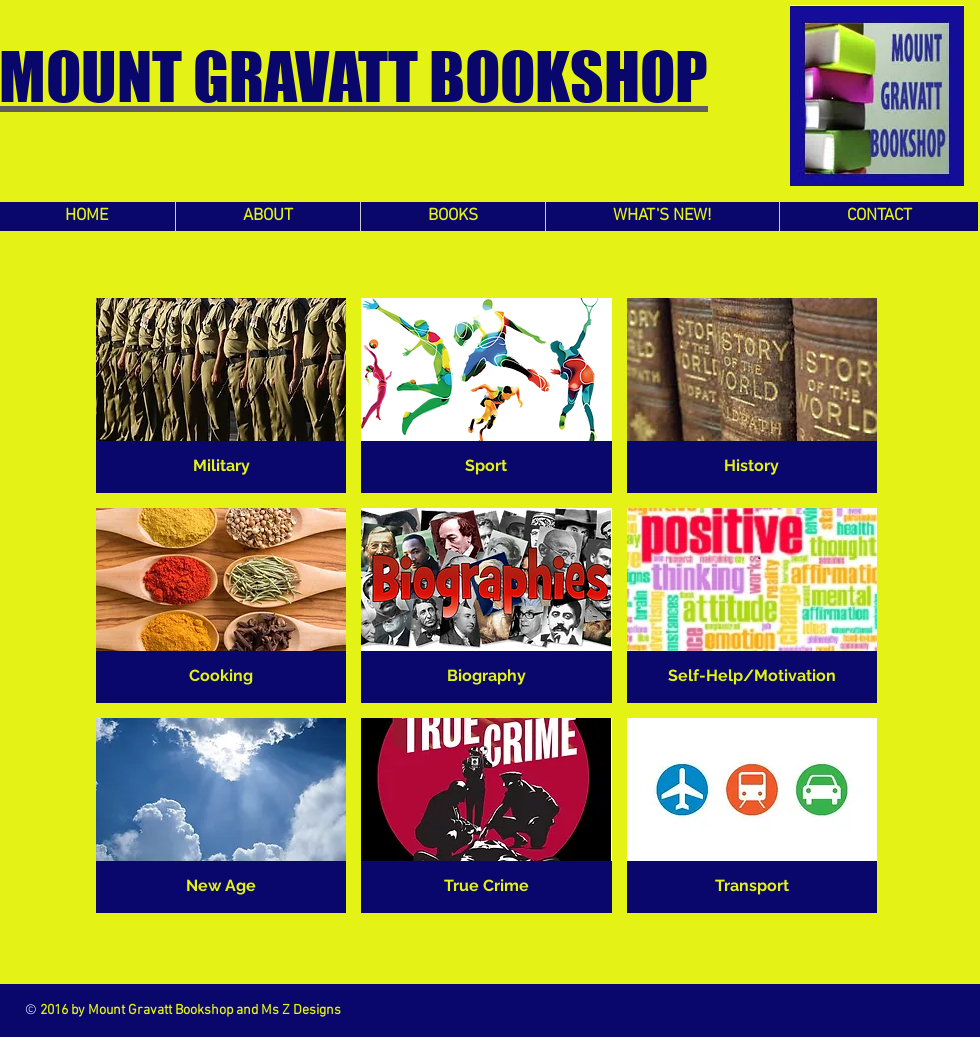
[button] (221, 395)
